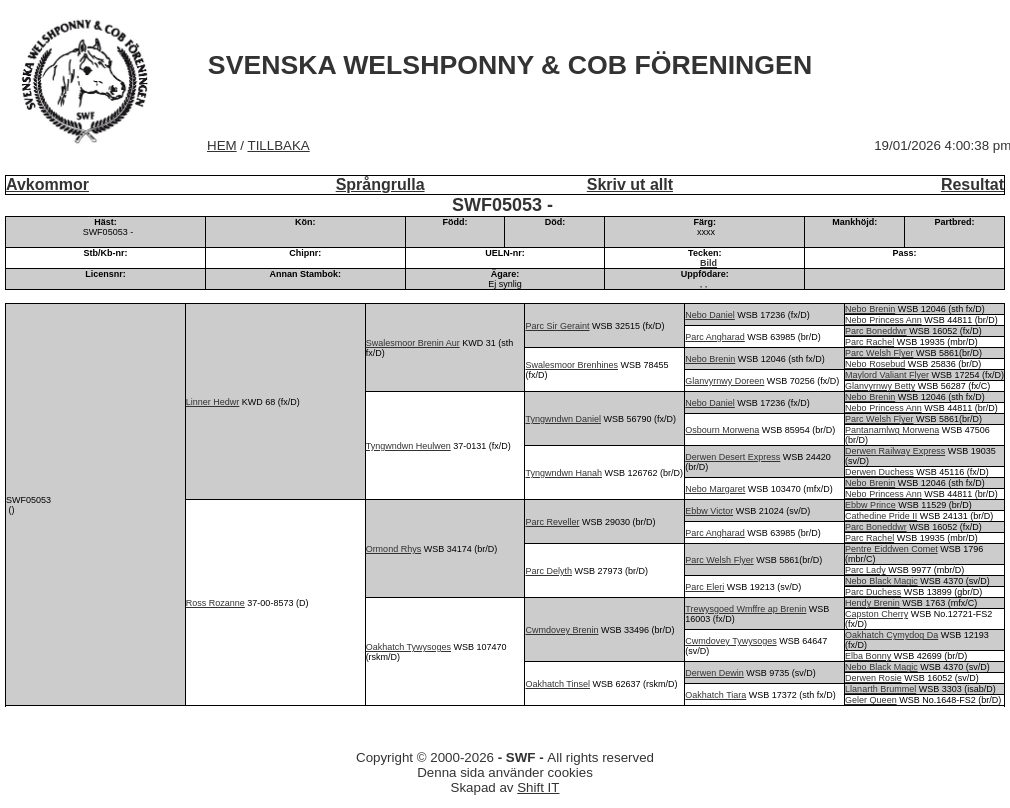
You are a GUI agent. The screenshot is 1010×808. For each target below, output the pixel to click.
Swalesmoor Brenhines (571, 365)
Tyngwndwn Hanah (563, 473)
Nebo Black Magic (881, 581)
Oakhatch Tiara (715, 695)
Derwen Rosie (873, 678)
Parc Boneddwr (876, 331)
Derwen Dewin (714, 673)
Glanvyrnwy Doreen (724, 381)
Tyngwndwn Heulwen (408, 446)
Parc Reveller (552, 522)
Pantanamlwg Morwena (892, 430)
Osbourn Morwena (722, 430)
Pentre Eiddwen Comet (891, 549)
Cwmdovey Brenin (561, 630)
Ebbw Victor (709, 511)
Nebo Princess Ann (883, 320)
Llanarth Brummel (880, 689)
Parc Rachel (869, 342)
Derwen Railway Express (895, 451)
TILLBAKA (279, 145)
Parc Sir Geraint (557, 326)
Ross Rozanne (215, 603)
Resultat (972, 184)
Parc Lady (865, 570)
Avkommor (47, 184)
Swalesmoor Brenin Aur (413, 343)
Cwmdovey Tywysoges (730, 641)
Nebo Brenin (870, 309)
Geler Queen (871, 700)
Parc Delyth (548, 571)
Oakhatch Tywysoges (408, 647)
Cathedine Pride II (881, 516)
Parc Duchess (873, 592)
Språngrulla (380, 184)
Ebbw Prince (870, 505)
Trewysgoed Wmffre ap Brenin (745, 609)
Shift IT (538, 787)
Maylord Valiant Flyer (887, 375)
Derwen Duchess (879, 472)
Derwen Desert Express (732, 457)
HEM (222, 145)
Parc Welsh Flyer (879, 353)
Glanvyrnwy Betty (880, 386)
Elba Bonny (868, 656)
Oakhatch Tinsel (557, 684)
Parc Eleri (704, 587)
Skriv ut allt (630, 184)
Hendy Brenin (872, 603)
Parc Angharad (715, 337)
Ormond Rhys (394, 549)
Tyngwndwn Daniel (563, 419)
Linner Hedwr (213, 402)
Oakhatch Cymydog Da (891, 635)
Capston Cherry (876, 614)
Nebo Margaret (715, 489)
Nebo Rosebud (875, 364)
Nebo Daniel (710, 315)
